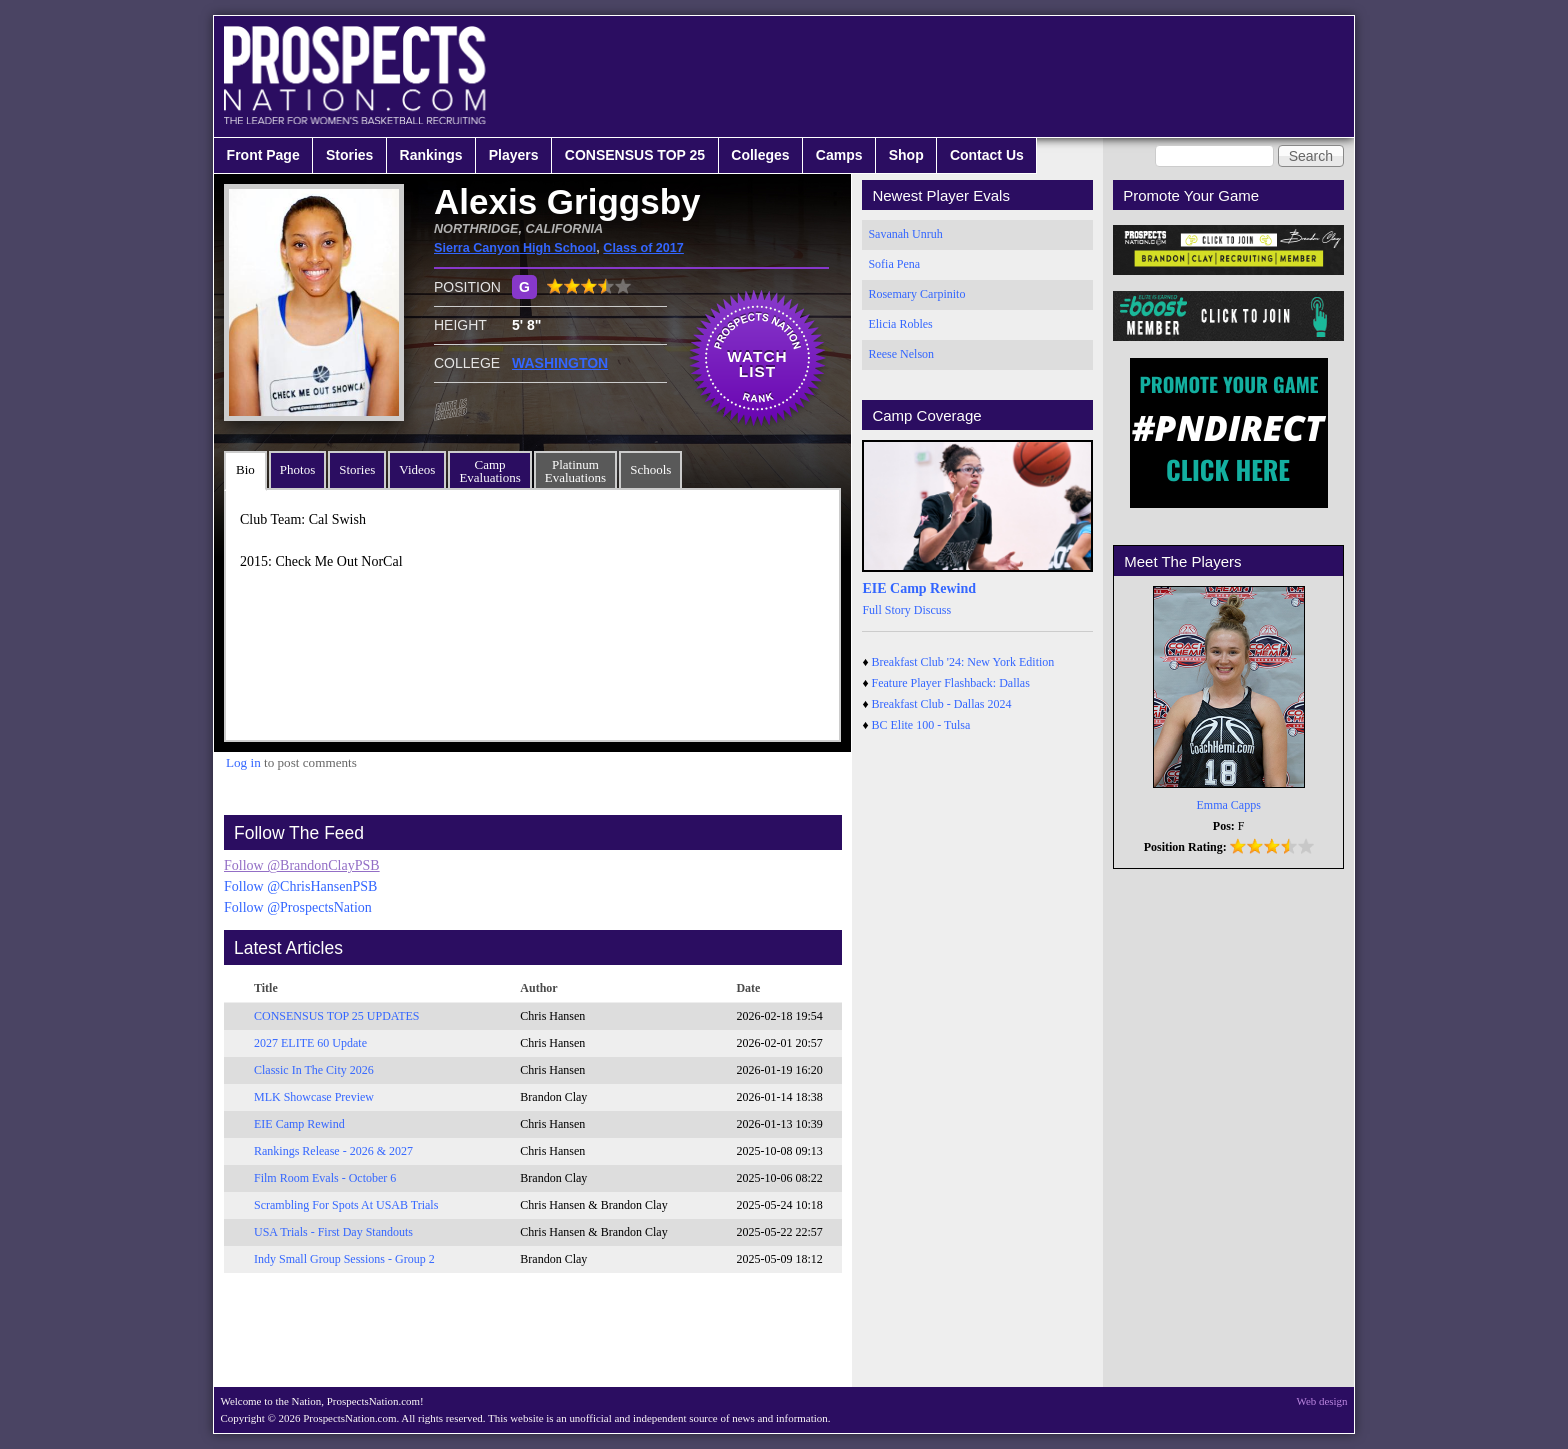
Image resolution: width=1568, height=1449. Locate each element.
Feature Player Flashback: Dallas (951, 683)
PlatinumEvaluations (575, 471)
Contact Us (987, 155)
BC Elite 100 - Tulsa (921, 725)
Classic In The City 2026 (314, 1070)
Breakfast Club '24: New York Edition (963, 662)
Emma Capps (1229, 805)
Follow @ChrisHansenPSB (300, 886)
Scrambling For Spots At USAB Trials (346, 1205)
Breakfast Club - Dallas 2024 (942, 704)
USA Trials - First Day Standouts (333, 1232)
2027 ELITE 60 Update (310, 1043)
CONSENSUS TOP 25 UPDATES (337, 1016)
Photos (297, 469)
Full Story (886, 610)
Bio (245, 469)
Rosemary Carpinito (916, 294)
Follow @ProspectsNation (298, 907)
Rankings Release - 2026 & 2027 (333, 1151)
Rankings (431, 155)
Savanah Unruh (905, 234)
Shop (906, 155)
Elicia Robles (900, 324)
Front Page (263, 155)
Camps (839, 155)
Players (514, 155)
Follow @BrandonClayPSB (302, 865)
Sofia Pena (894, 264)
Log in (243, 762)
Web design (1322, 1401)
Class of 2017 (643, 248)
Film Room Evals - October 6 (325, 1178)
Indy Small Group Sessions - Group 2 (344, 1259)
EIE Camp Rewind (299, 1124)
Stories (349, 155)
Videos (417, 469)
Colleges (760, 155)
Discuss (932, 610)
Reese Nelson (901, 354)
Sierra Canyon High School (515, 248)
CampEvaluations (489, 471)
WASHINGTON (560, 363)
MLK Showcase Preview (314, 1097)
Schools (650, 469)
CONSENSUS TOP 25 (635, 155)
